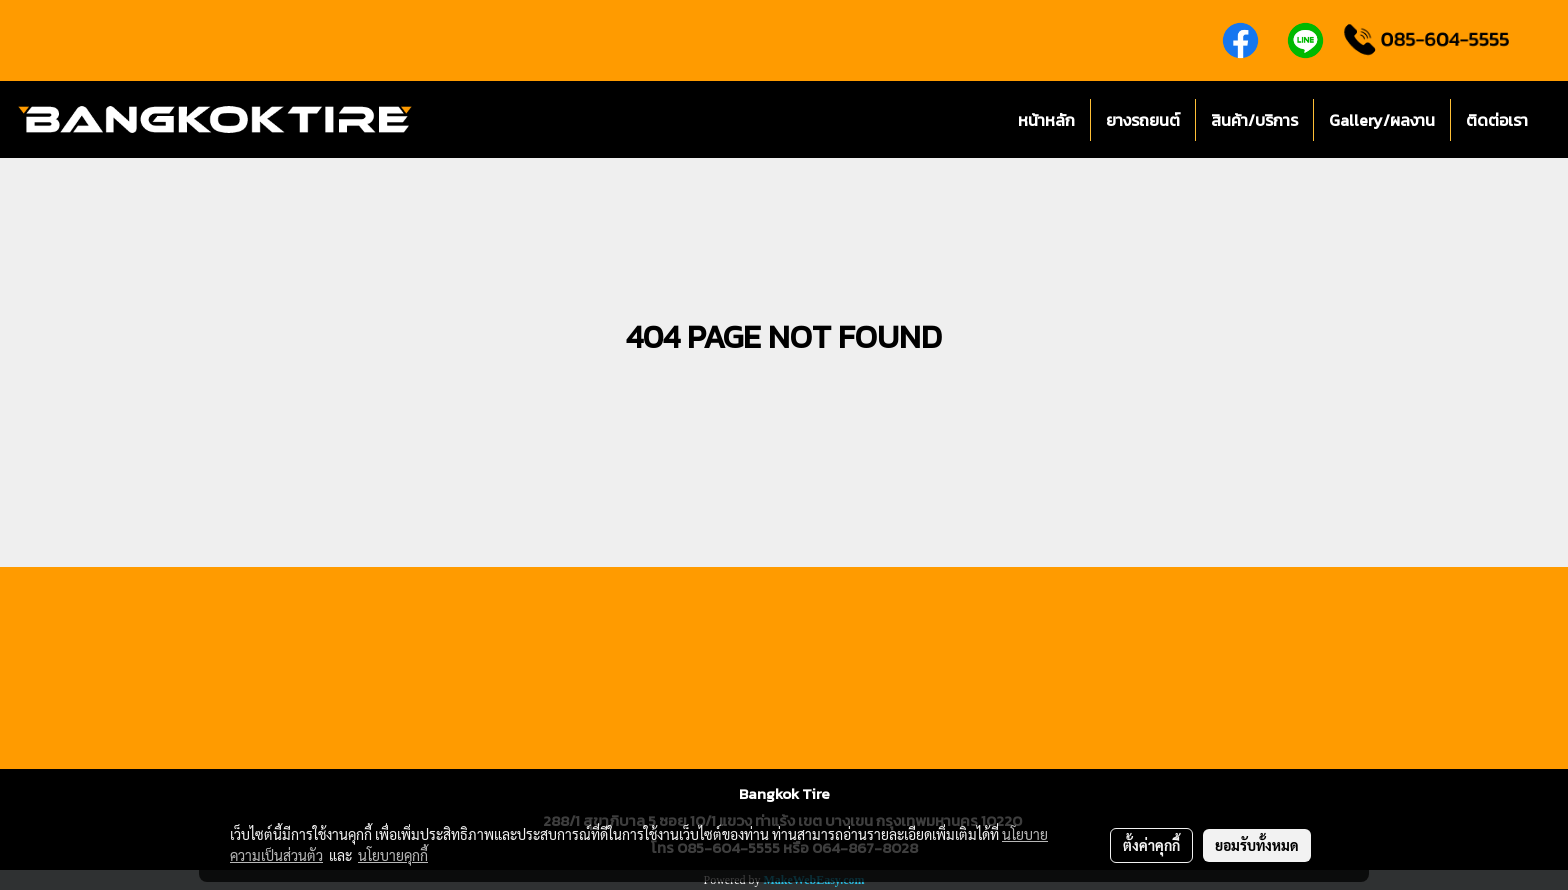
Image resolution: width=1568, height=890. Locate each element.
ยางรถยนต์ (1143, 120)
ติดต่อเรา (1497, 120)
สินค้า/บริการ (1254, 120)
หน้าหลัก (1046, 120)
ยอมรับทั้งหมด (1257, 845)
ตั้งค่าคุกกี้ (1151, 845)
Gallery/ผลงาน (1382, 120)
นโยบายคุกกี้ (393, 855)
